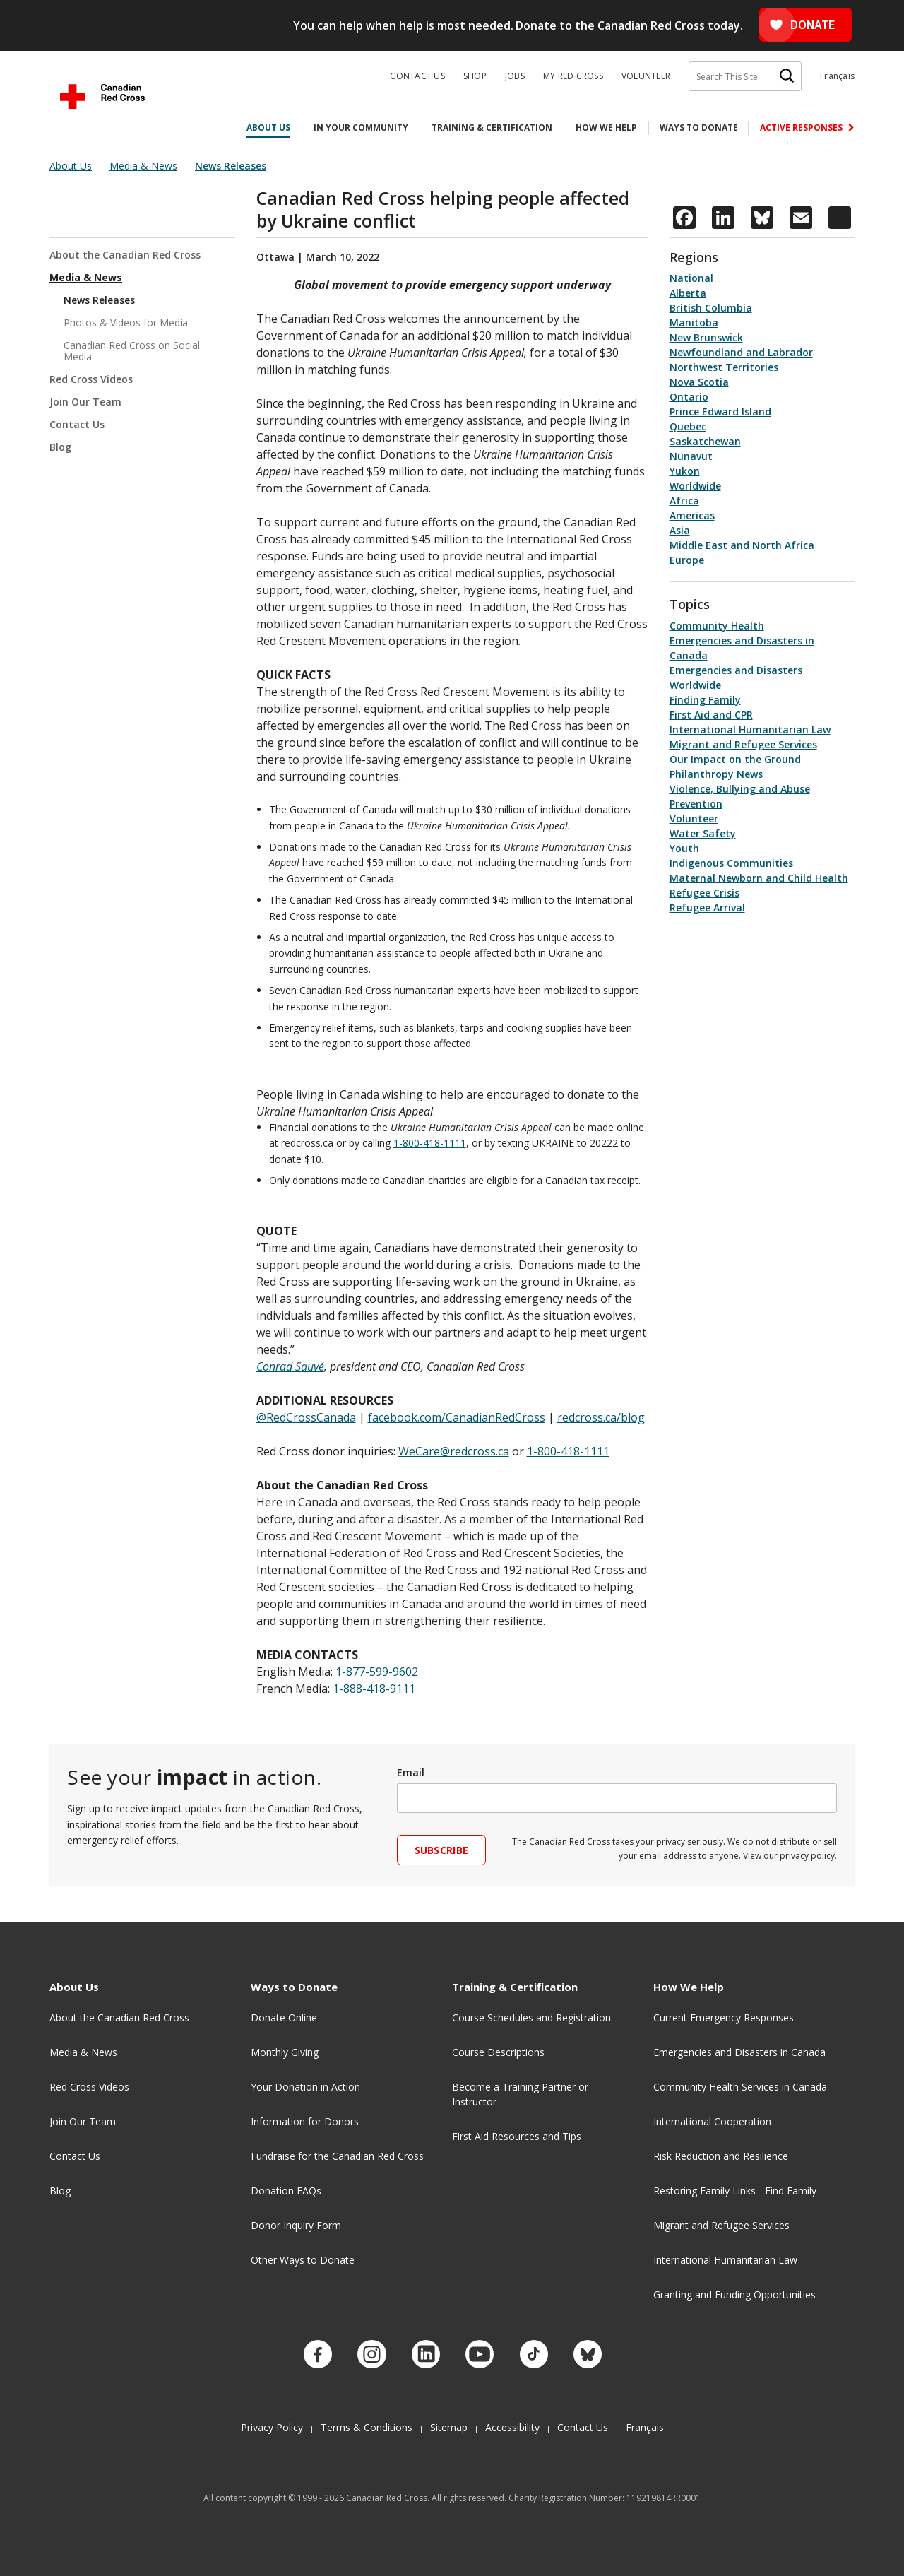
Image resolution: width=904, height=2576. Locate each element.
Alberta (688, 293)
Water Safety (703, 833)
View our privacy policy (789, 1856)
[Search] (787, 76)
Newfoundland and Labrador (741, 352)
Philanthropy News (716, 774)
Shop (475, 76)
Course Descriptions (498, 2052)
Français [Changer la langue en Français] (837, 76)
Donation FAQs (286, 2190)
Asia (680, 530)
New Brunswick (706, 337)
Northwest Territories (724, 367)
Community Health (717, 625)
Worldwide (695, 485)
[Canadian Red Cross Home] (102, 96)
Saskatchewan (705, 441)
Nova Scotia (699, 382)
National (691, 278)
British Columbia (711, 307)
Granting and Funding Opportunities (734, 2294)
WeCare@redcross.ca (453, 1451)
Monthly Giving (285, 2052)
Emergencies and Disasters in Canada (739, 2052)
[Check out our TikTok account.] (534, 2351)
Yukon (685, 471)
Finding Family (705, 700)
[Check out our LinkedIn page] (424, 2351)
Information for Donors (305, 2121)
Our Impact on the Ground (735, 759)
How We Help (606, 128)
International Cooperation (712, 2121)
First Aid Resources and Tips (516, 2136)
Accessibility (512, 2421)
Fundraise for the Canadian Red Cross (337, 2156)
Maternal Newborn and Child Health (759, 878)
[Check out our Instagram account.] (370, 2351)
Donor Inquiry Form (296, 2225)
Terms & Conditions (366, 2421)
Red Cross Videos (91, 379)
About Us (268, 128)
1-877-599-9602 (376, 1671)
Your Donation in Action (305, 2086)
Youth (684, 848)
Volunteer (646, 76)
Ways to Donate (699, 128)
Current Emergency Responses (723, 2017)
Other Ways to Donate (303, 2260)
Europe (687, 560)
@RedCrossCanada (306, 1417)
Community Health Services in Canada (740, 2086)
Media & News (85, 277)
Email (410, 1772)
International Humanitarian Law (750, 729)
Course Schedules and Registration (531, 2017)
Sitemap (449, 2421)
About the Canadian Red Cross (125, 255)
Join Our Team (85, 401)
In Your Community (361, 128)
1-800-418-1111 (429, 1143)
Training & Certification (492, 128)
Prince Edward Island (720, 411)
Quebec (688, 426)
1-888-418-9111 (374, 1688)
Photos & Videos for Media (126, 322)
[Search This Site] (745, 76)
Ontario (689, 396)
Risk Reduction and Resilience (720, 2156)
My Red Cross (573, 76)
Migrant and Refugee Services (743, 744)
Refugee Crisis (704, 892)
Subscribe (442, 1850)
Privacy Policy (272, 2421)
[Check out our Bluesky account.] (589, 2351)
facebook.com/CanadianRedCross (456, 1417)
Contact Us (417, 76)
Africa (684, 500)
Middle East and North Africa (742, 545)
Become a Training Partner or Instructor (520, 2094)
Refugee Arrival (707, 907)
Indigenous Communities (731, 863)
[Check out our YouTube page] (479, 2351)
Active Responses (802, 128)
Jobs (515, 76)
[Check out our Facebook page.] (315, 2351)
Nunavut (691, 456)
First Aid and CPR (711, 714)
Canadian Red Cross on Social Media (132, 350)
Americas (692, 515)
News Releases (99, 300)
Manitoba (694, 322)
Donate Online (284, 2017)
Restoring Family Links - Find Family (734, 2190)
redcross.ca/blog (601, 1417)
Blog (60, 447)
